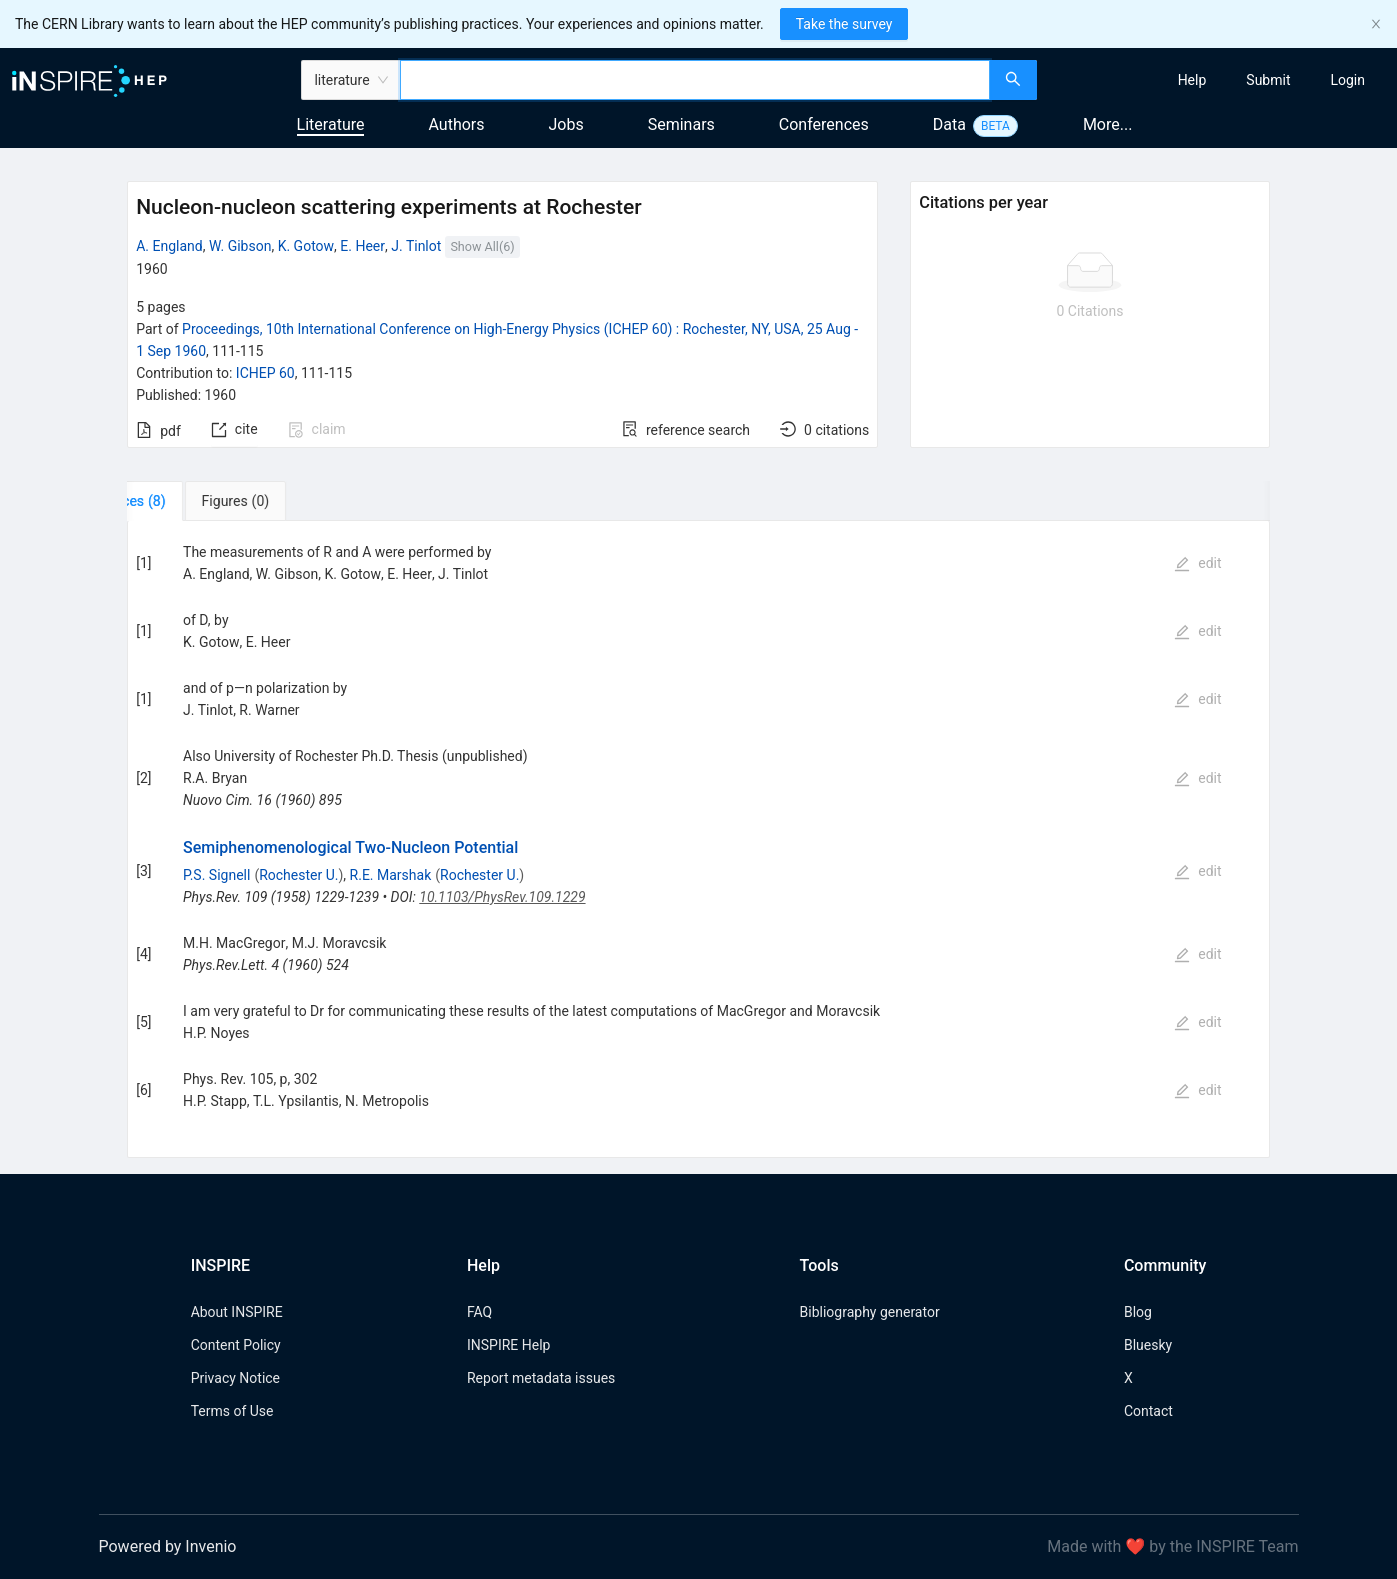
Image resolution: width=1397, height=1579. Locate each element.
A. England (169, 246)
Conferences (824, 124)
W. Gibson (240, 246)
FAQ (479, 1312)
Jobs (566, 124)
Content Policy (236, 1345)
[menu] (1219, 80)
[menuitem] (1192, 80)
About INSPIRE (237, 1312)
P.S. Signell (216, 875)
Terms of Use (232, 1411)
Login (1347, 80)
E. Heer (362, 246)
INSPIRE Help (508, 1345)
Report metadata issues (541, 1378)
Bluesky (1148, 1345)
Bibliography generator (870, 1312)
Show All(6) (482, 246)
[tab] (189, 501)
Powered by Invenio (168, 1546)
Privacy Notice (235, 1378)
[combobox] (695, 80)
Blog (1138, 1312)
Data (949, 124)
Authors (456, 124)
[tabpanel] (698, 839)
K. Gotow (306, 246)
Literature (331, 124)
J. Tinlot (416, 246)
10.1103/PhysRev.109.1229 (502, 897)
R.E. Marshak (391, 875)
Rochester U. (298, 875)
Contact (1148, 1411)
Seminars (681, 124)
